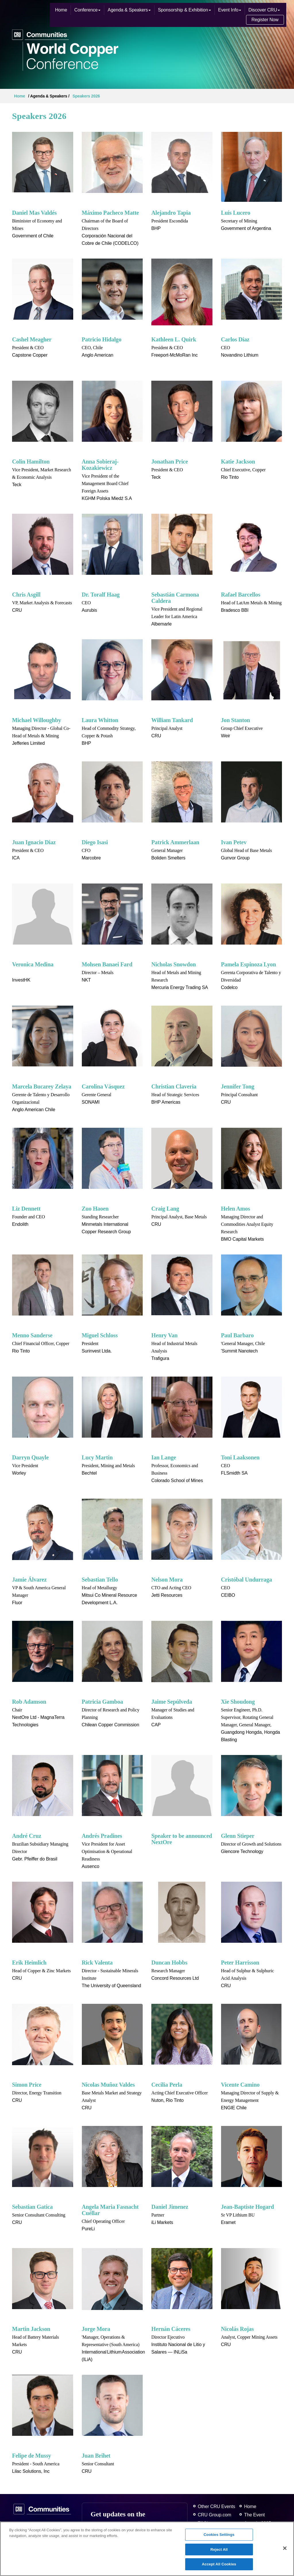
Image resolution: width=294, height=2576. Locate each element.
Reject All (219, 2549)
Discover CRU (264, 9)
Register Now (265, 19)
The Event (254, 2514)
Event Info (229, 9)
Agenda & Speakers (129, 9)
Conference (87, 9)
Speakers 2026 (86, 96)
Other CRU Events (216, 2506)
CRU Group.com (214, 2514)
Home (61, 9)
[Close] (284, 2548)
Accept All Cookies (219, 2564)
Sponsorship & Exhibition (184, 9)
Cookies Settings (219, 2534)
